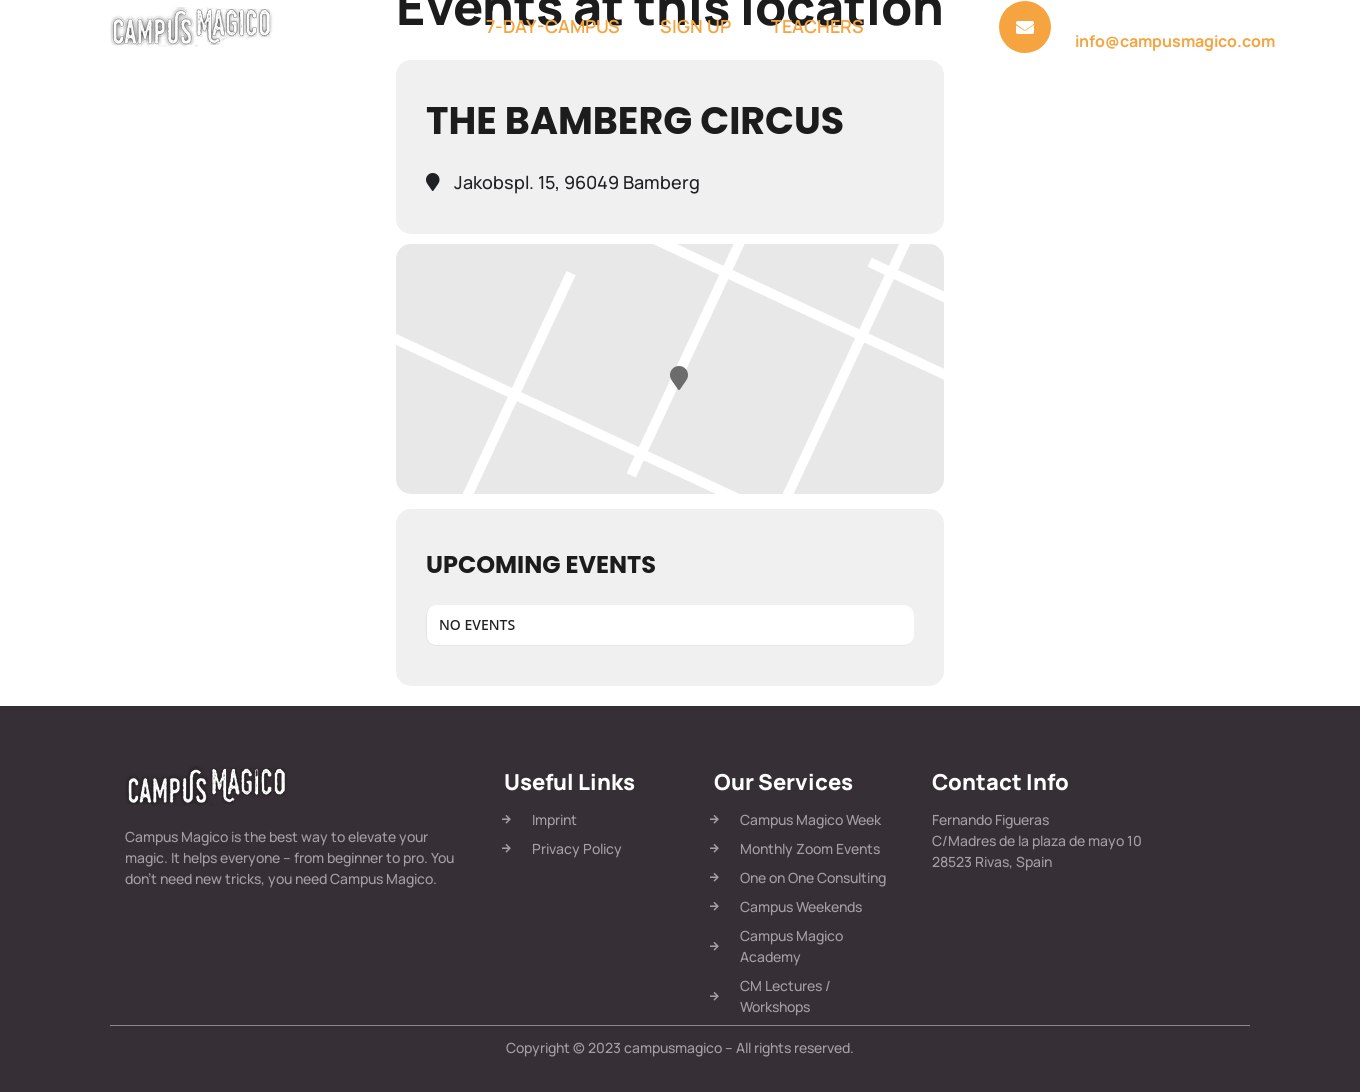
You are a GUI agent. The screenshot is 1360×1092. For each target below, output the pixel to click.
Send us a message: (1138, 18)
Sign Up (695, 26)
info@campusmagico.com (1175, 41)
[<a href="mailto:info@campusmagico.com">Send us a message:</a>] (1025, 27)
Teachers (817, 26)
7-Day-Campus (553, 26)
